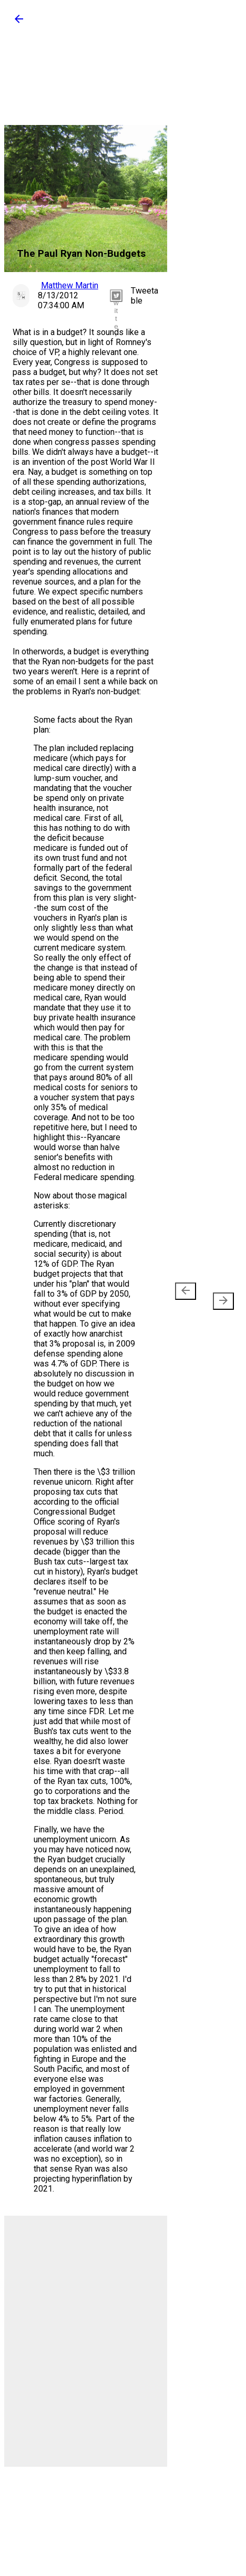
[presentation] (185, 1291)
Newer (187, 1296)
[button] (19, 22)
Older (219, 1296)
